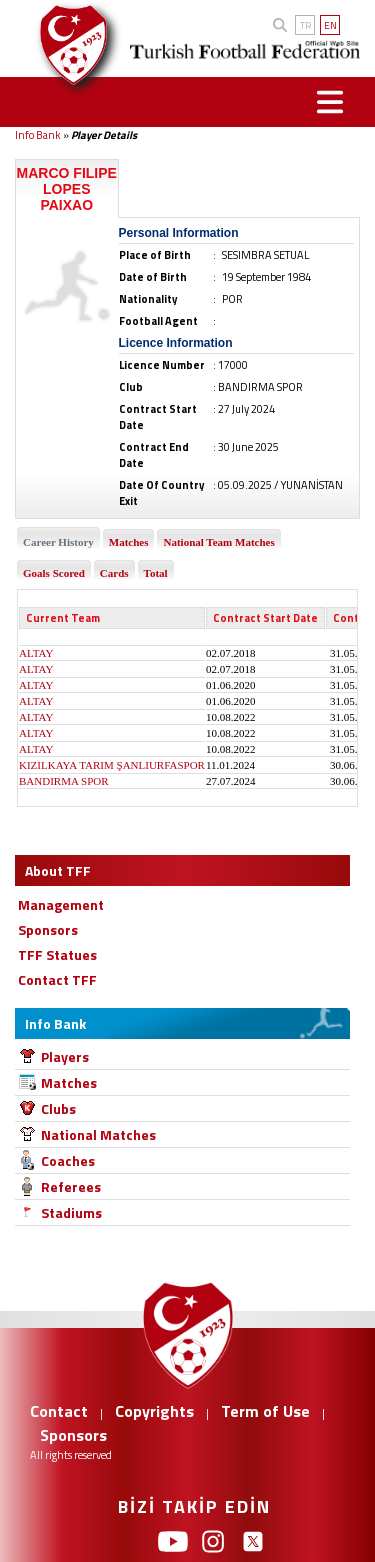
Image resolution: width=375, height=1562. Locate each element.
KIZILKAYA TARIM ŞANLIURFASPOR (112, 765)
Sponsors (73, 1435)
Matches (69, 1082)
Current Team (63, 618)
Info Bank (38, 135)
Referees (71, 1186)
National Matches (98, 1134)
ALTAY (36, 653)
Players (65, 1056)
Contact (59, 1411)
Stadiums (71, 1212)
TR (305, 25)
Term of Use (265, 1411)
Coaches (68, 1160)
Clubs (58, 1108)
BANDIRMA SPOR (64, 781)
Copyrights (154, 1411)
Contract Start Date (265, 618)
